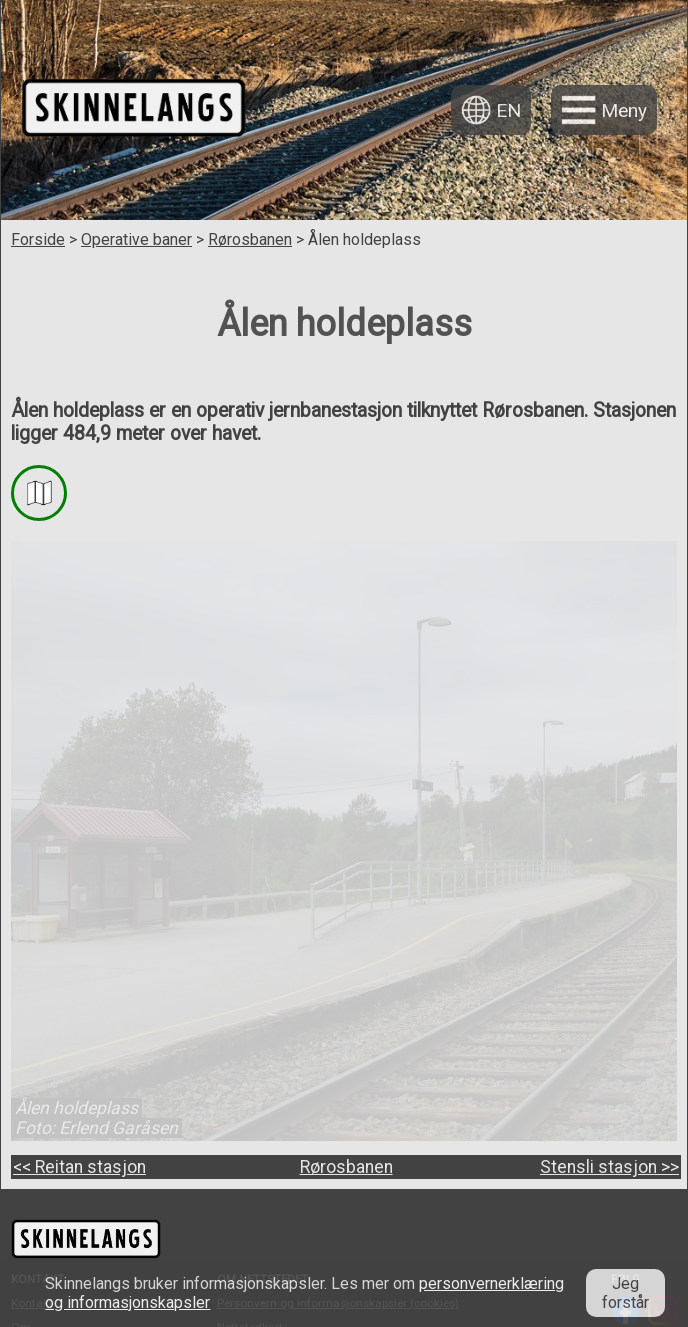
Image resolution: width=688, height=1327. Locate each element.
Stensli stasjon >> (609, 1167)
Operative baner (136, 239)
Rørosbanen (250, 239)
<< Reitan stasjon (79, 1167)
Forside (38, 239)
